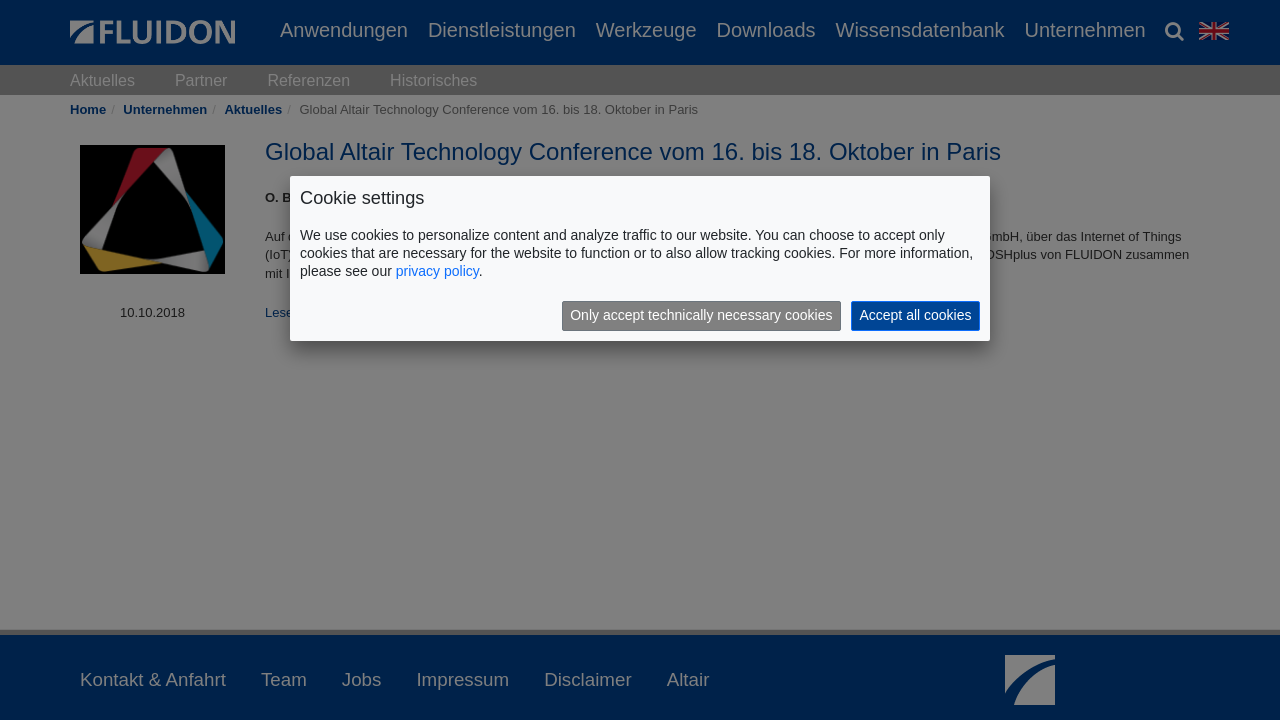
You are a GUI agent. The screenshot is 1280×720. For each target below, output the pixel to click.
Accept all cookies (915, 315)
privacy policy (437, 271)
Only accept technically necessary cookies (701, 315)
